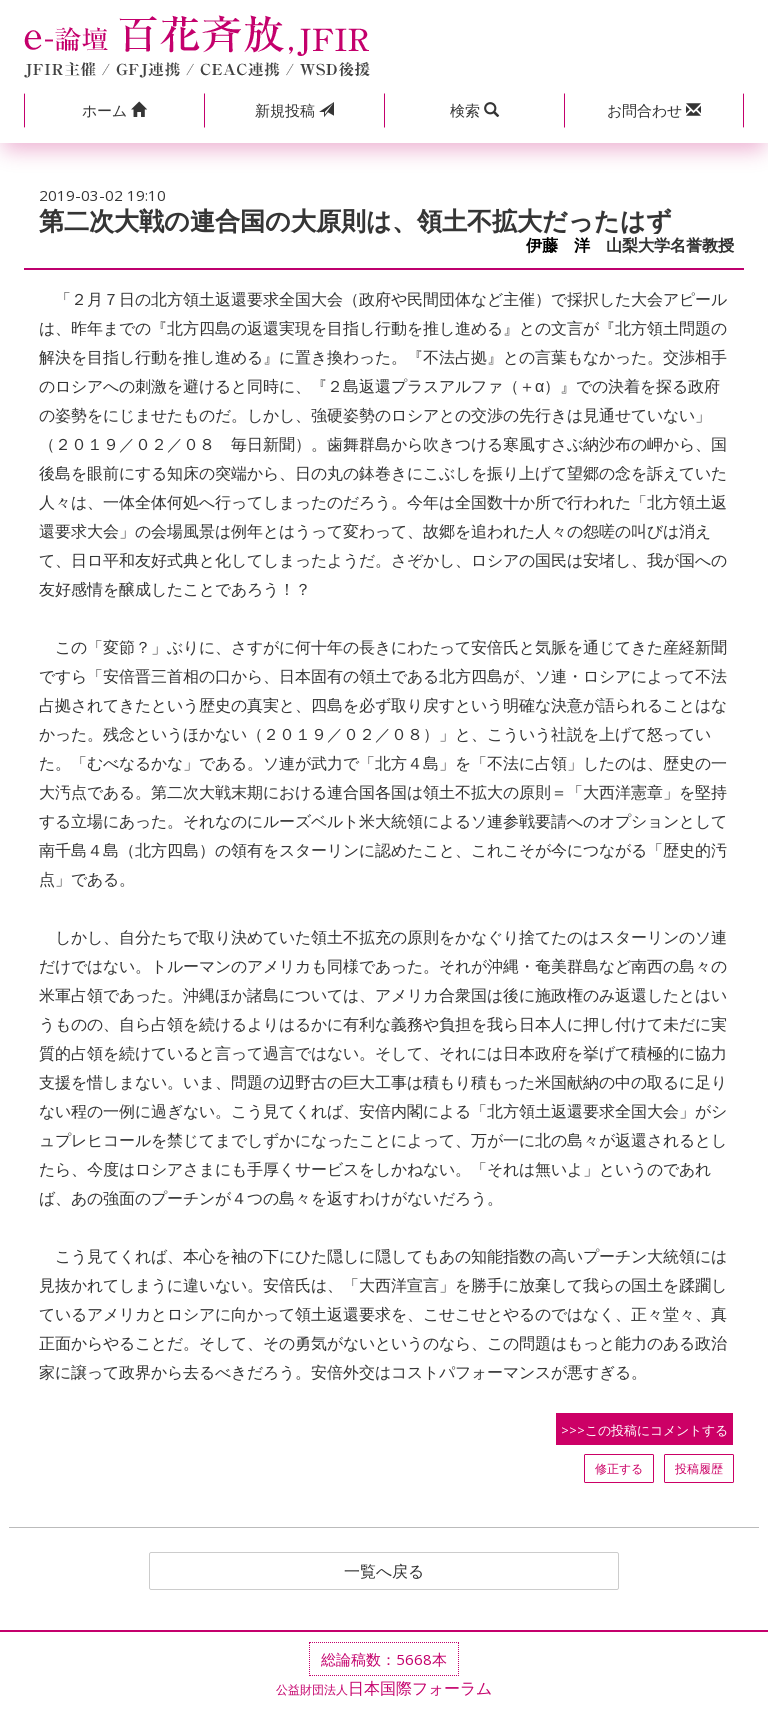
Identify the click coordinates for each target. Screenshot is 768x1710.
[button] (114, 110)
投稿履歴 (699, 1468)
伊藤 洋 (558, 245)
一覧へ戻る (384, 1571)
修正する (619, 1468)
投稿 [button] (294, 110)
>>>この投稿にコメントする (644, 1430)
